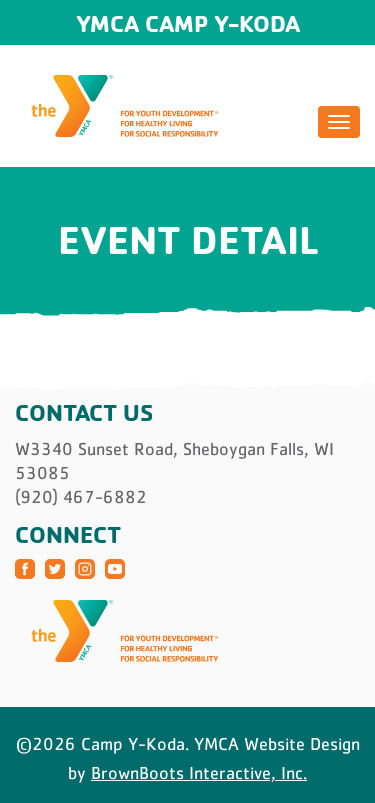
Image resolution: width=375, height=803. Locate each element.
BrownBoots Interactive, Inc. (199, 773)
